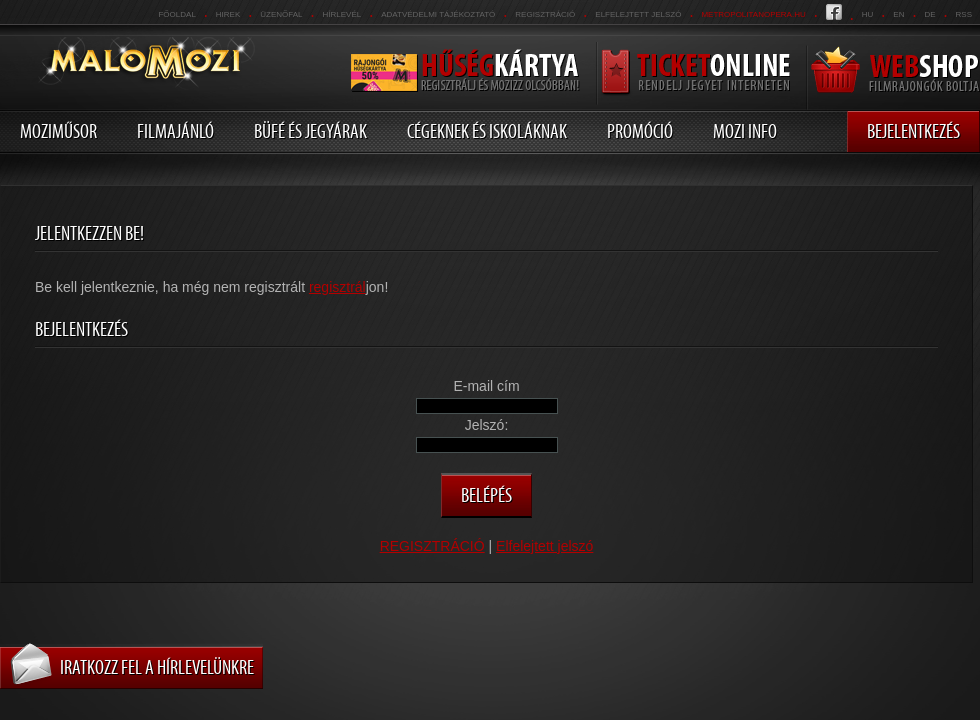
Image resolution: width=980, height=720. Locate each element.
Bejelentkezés (913, 131)
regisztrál (337, 287)
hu (868, 14)
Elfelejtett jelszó (638, 14)
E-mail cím (486, 386)
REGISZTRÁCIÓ (545, 14)
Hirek (228, 14)
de (929, 14)
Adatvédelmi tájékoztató (438, 14)
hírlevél (342, 14)
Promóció (640, 131)
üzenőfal (281, 14)
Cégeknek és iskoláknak (487, 131)
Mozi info (745, 131)
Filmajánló (175, 131)
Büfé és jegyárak (310, 131)
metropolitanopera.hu (753, 14)
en (898, 14)
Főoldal (176, 14)
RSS (964, 14)
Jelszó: (487, 425)
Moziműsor (58, 131)
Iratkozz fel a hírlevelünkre (157, 667)
